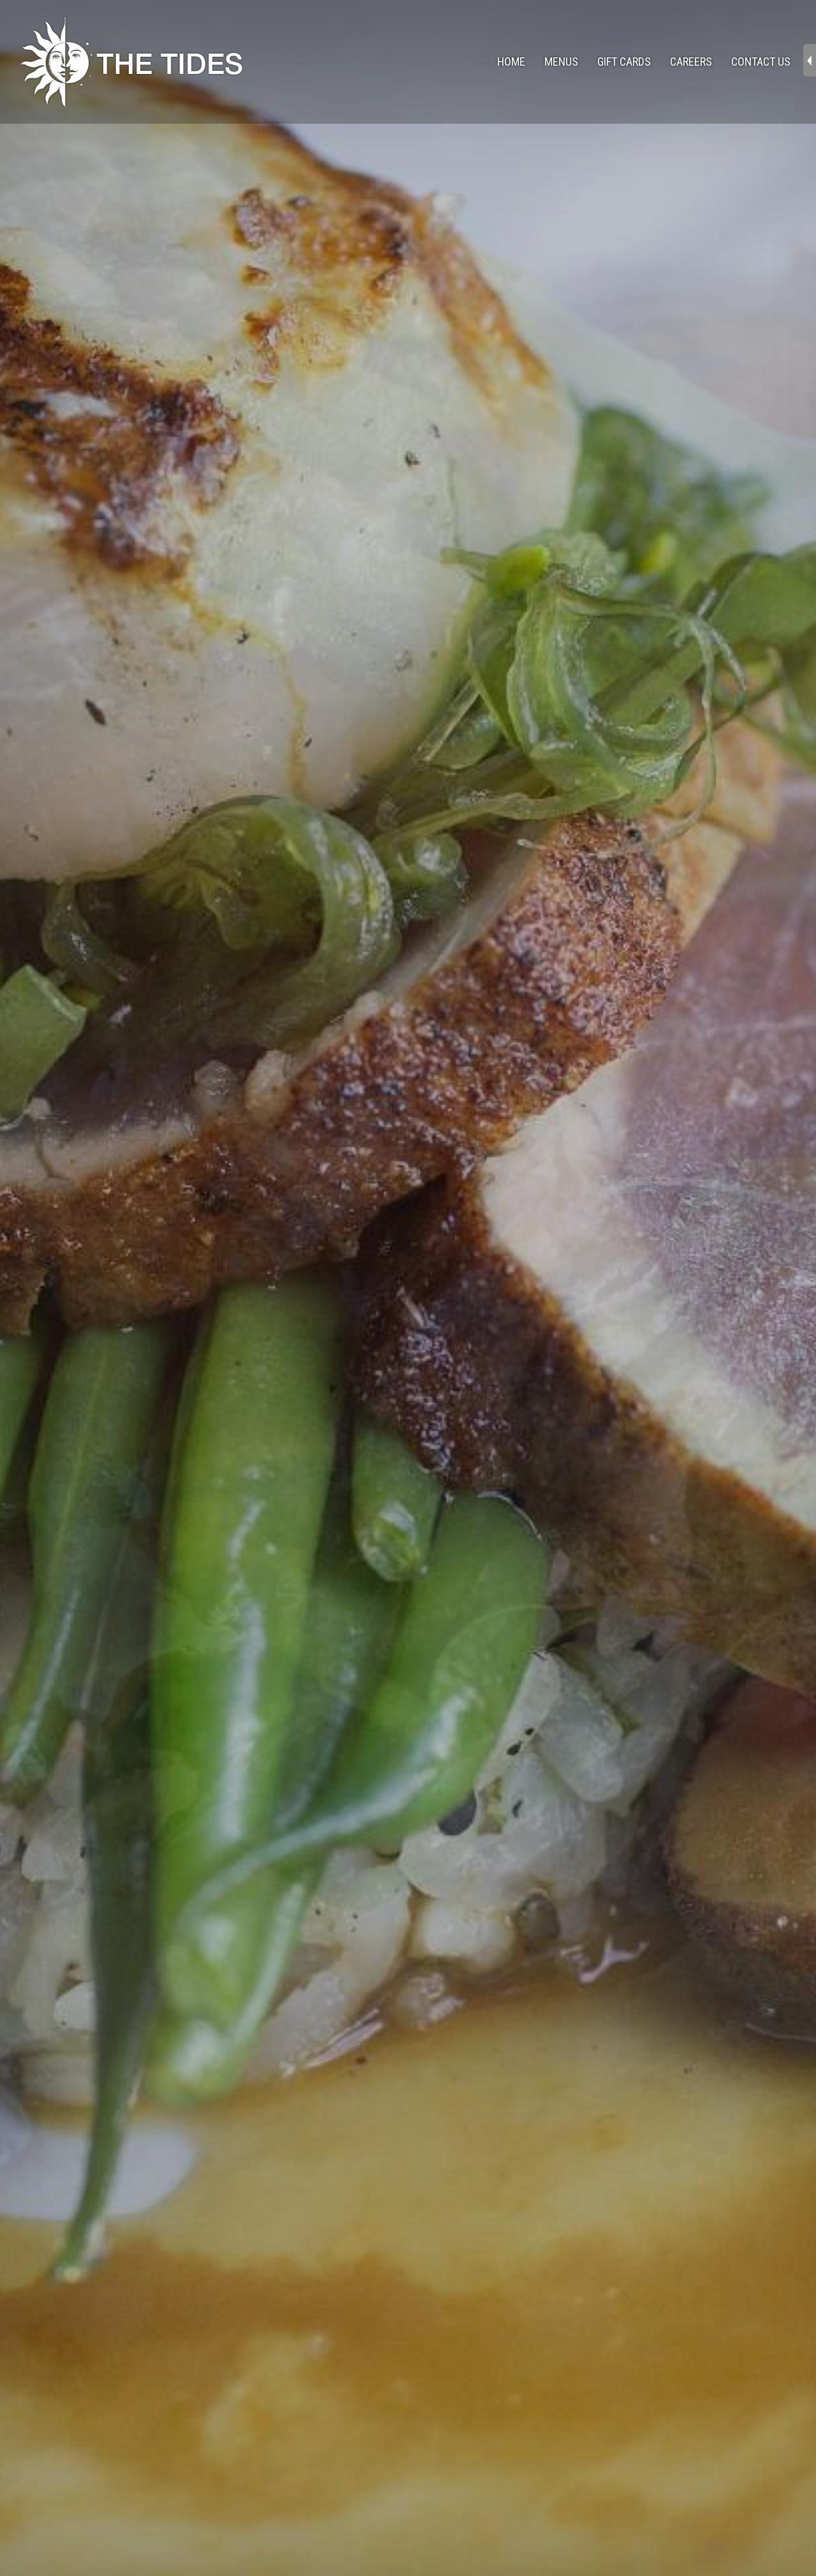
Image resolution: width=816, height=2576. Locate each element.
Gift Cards (624, 61)
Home (511, 61)
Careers (691, 61)
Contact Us (760, 61)
